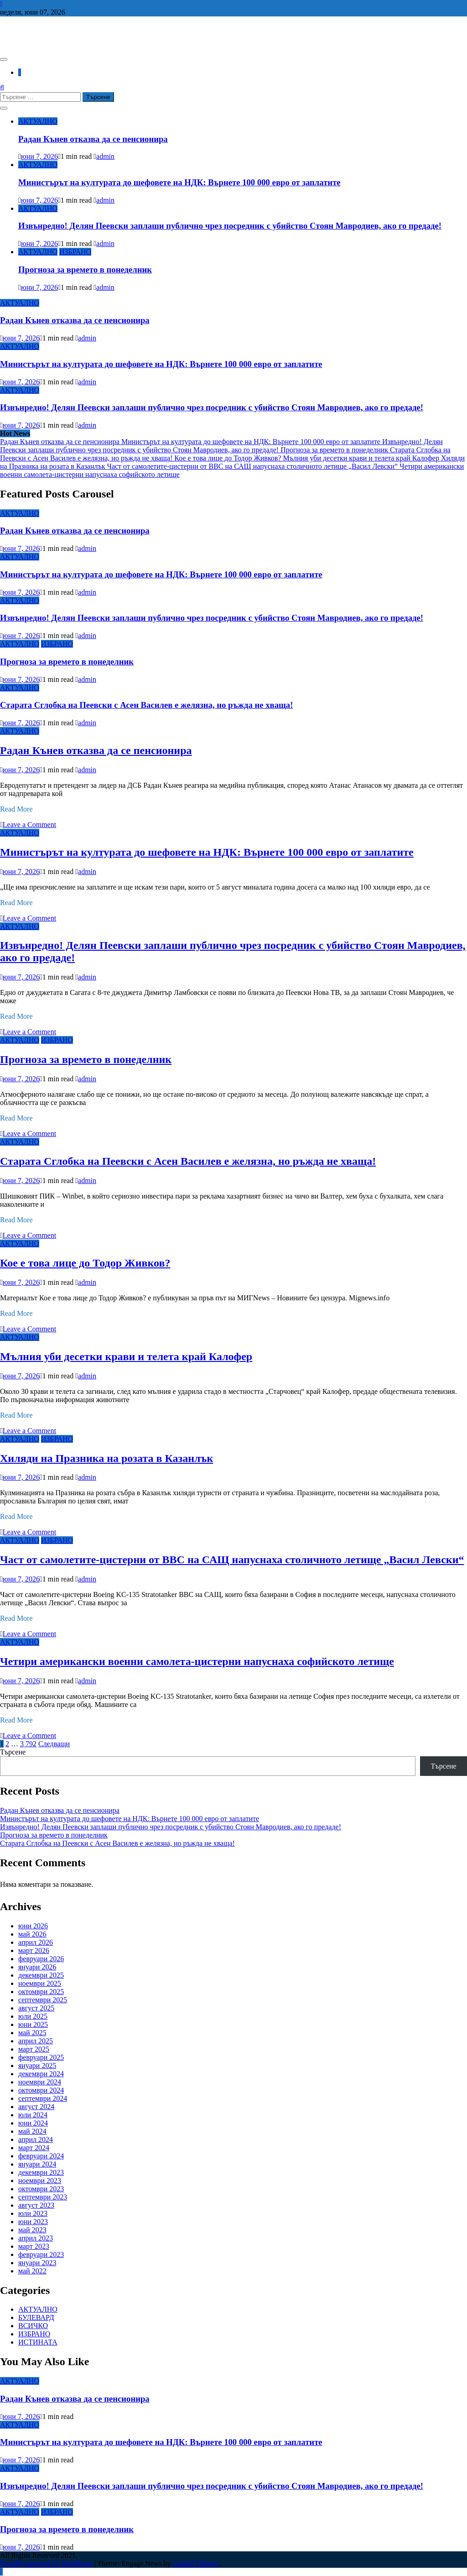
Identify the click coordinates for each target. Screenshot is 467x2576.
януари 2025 (37, 2065)
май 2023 (32, 2230)
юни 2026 (33, 1926)
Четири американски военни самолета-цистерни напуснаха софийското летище (197, 1661)
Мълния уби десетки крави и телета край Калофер (362, 458)
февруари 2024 (41, 2156)
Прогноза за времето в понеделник (85, 269)
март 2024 (33, 2148)
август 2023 (36, 2205)
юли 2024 (32, 2115)
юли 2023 (32, 2213)
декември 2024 (41, 2074)
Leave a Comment (29, 824)
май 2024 (32, 2131)
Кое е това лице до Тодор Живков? (228, 458)
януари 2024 (37, 2164)
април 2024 (35, 2139)
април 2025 (35, 2041)
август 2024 (36, 2106)
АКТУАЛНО (37, 121)
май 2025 (32, 2033)
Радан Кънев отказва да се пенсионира (93, 139)
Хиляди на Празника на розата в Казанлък (106, 1458)
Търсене (13, 1752)
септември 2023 (42, 2197)
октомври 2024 (41, 2090)
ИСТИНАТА (37, 2342)
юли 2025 (32, 2016)
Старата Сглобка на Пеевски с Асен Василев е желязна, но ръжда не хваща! (146, 705)
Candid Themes (196, 2563)
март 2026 (33, 1950)
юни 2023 (33, 2221)
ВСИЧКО (33, 2326)
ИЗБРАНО (75, 252)
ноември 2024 (39, 2082)
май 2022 (32, 2271)
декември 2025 (41, 1975)
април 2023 (35, 2238)
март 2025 (33, 2049)
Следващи (54, 1744)
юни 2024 (33, 2123)
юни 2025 (33, 2024)
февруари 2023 (41, 2254)
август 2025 (36, 2008)
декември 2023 (41, 2172)
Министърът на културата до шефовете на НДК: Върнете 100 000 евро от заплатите (179, 182)
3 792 (28, 1744)
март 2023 (33, 2246)
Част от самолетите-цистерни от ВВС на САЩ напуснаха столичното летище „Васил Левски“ (253, 466)
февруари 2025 (41, 2057)
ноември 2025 (39, 1983)
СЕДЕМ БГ (38, 34)
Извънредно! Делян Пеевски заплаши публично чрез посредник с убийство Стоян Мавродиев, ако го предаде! (229, 225)
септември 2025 (42, 2000)
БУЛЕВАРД (36, 2317)
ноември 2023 (39, 2180)
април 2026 (35, 1942)
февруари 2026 (41, 1959)
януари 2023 (37, 2263)
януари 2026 (37, 1967)
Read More (16, 809)
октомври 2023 (41, 2189)
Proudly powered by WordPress (47, 2563)
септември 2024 (42, 2098)
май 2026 (32, 1934)
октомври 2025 (41, 1991)
